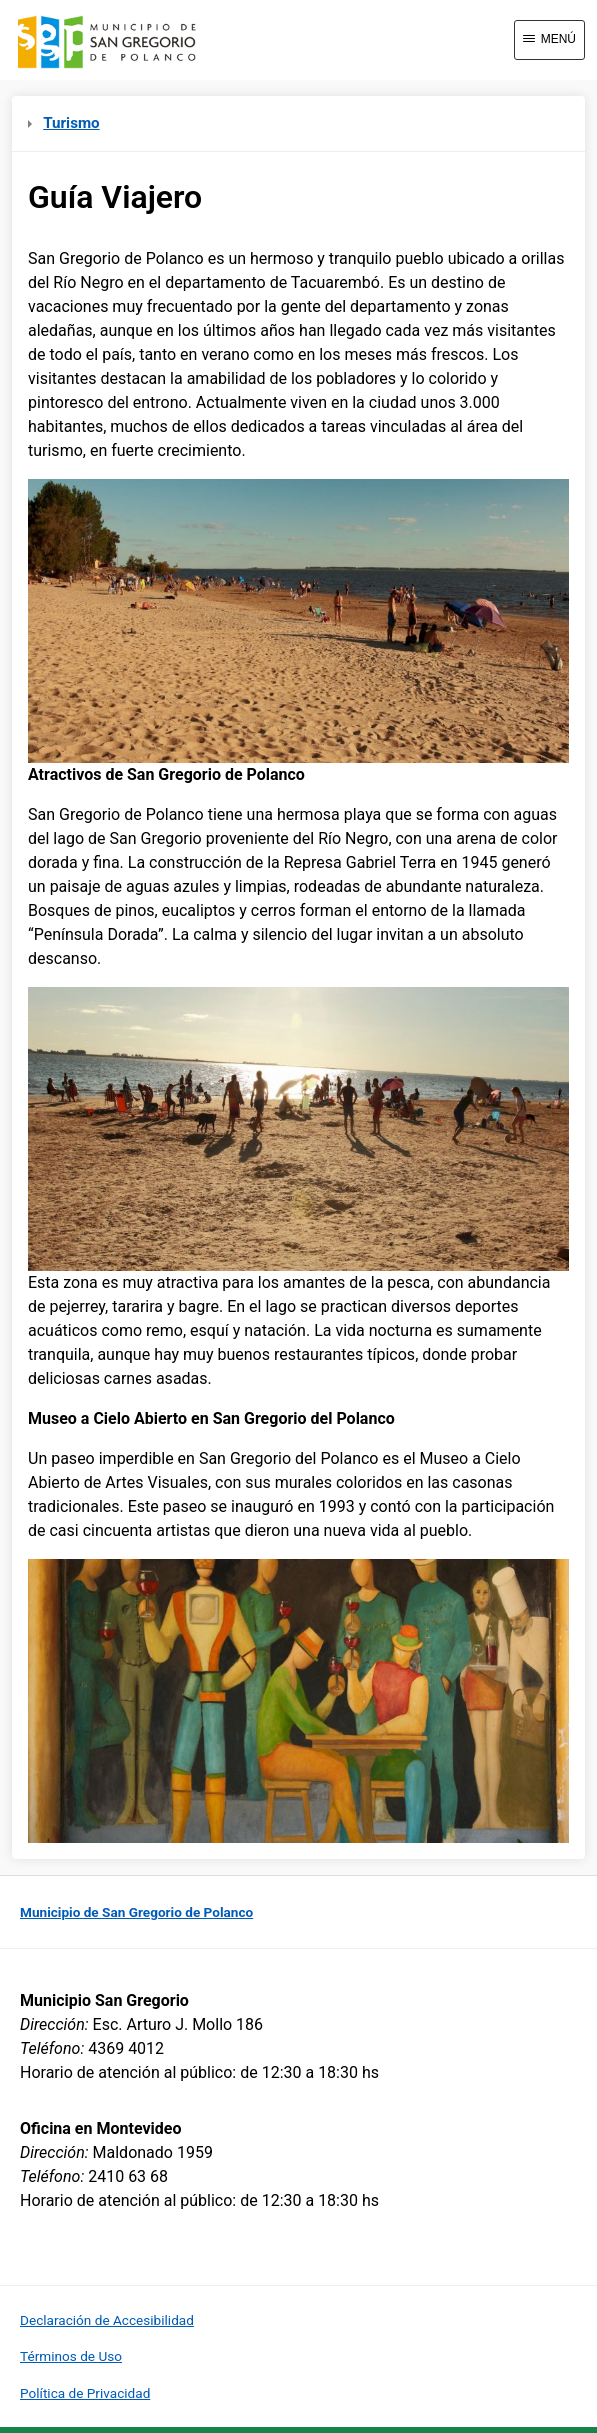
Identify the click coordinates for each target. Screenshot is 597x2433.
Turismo (64, 123)
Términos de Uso (71, 2356)
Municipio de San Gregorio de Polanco (136, 1912)
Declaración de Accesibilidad (107, 2320)
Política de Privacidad (85, 2393)
